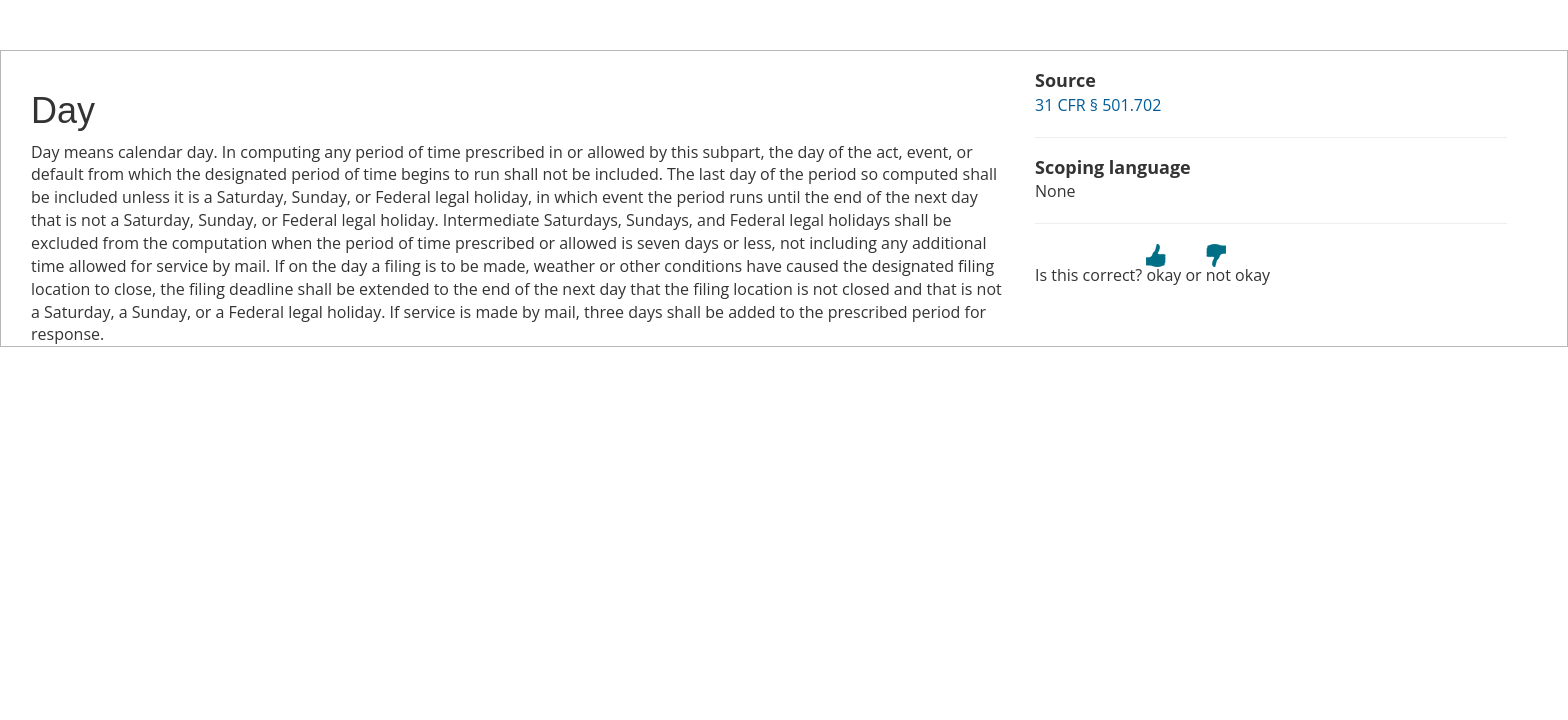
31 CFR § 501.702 (1098, 105)
